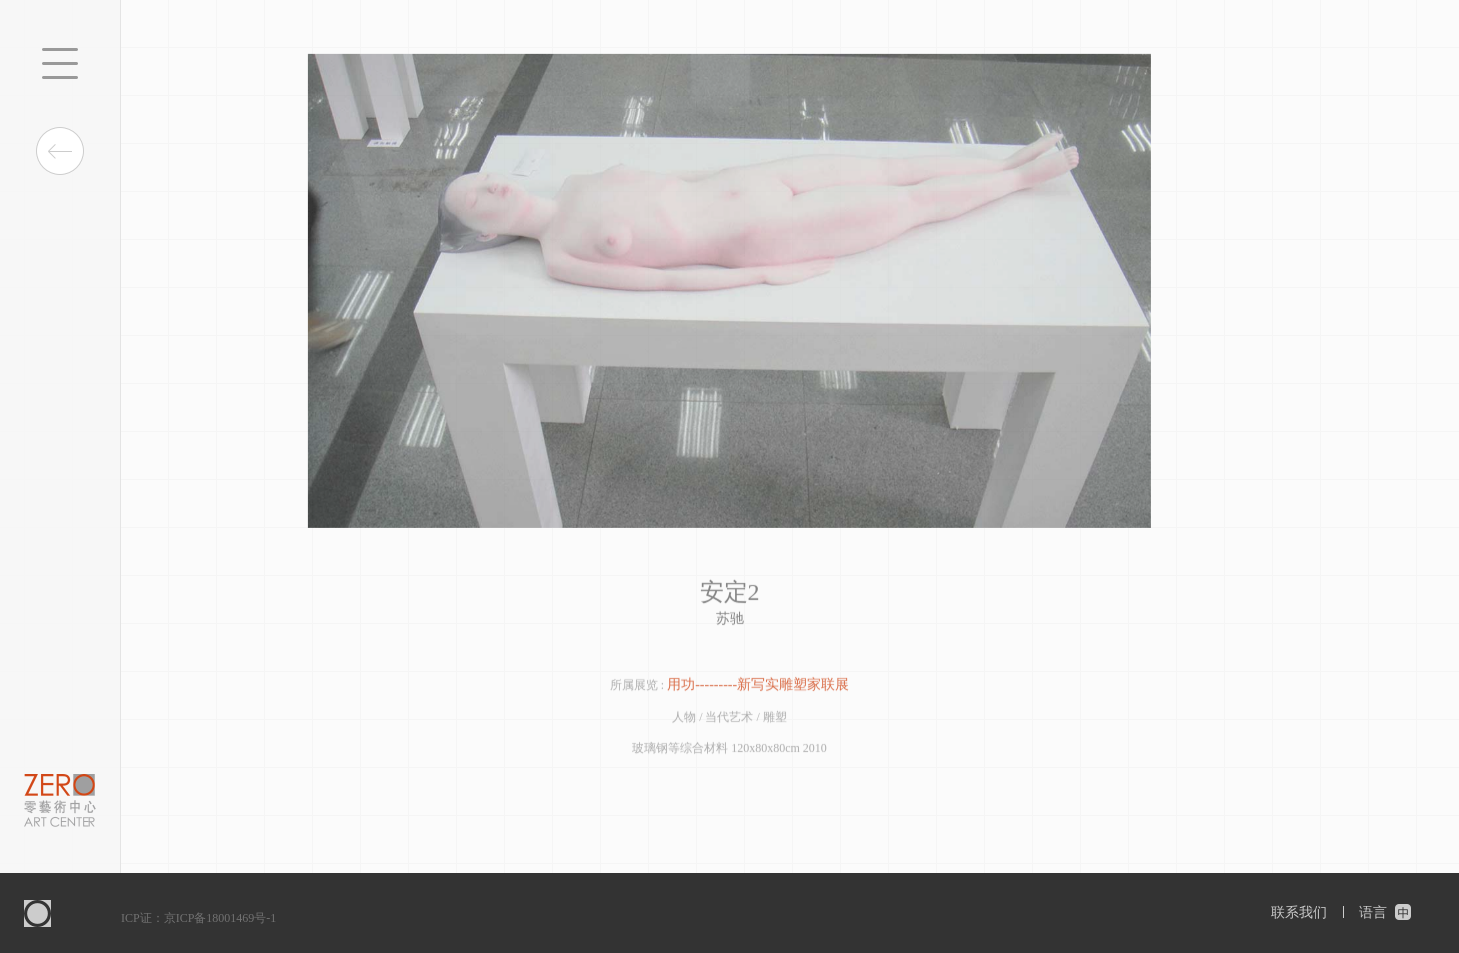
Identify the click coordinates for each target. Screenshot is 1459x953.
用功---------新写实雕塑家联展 (758, 686)
